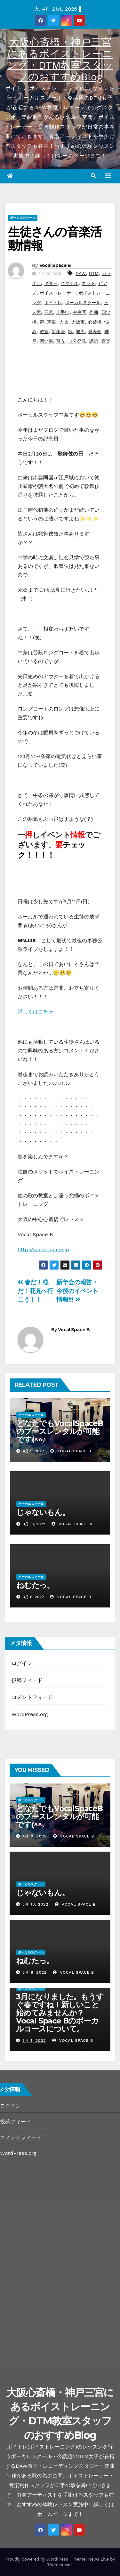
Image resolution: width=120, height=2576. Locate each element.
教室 (44, 331)
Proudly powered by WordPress (37, 2559)
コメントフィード (32, 1697)
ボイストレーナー (58, 293)
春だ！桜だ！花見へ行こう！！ (35, 1291)
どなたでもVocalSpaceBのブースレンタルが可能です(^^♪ (59, 1431)
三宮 (48, 312)
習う (60, 341)
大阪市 (78, 321)
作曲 (93, 312)
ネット (88, 283)
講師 (93, 341)
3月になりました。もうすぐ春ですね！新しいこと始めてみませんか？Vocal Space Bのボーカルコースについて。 (60, 2012)
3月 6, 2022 (34, 1972)
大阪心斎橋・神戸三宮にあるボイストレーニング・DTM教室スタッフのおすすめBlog (60, 59)
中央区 (79, 312)
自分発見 (77, 341)
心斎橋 (94, 321)
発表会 (94, 331)
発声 (80, 331)
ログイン (22, 1663)
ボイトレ (53, 302)
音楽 (105, 341)
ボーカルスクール (23, 217)
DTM (94, 273)
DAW (81, 273)
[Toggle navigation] (108, 176)
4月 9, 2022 (34, 1836)
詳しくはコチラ (35, 1012)
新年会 (58, 331)
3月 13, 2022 (35, 1904)
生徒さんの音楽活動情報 (54, 238)
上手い (62, 312)
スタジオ (69, 283)
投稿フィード (27, 1680)
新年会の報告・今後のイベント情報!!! (77, 1291)
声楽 (51, 321)
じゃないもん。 (46, 1512)
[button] (93, 176)
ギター (51, 283)
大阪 (63, 321)
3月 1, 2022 (34, 2040)
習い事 (46, 341)
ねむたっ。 (35, 1585)
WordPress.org (30, 1714)
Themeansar (59, 2565)
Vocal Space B (55, 265)
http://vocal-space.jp (43, 1249)
